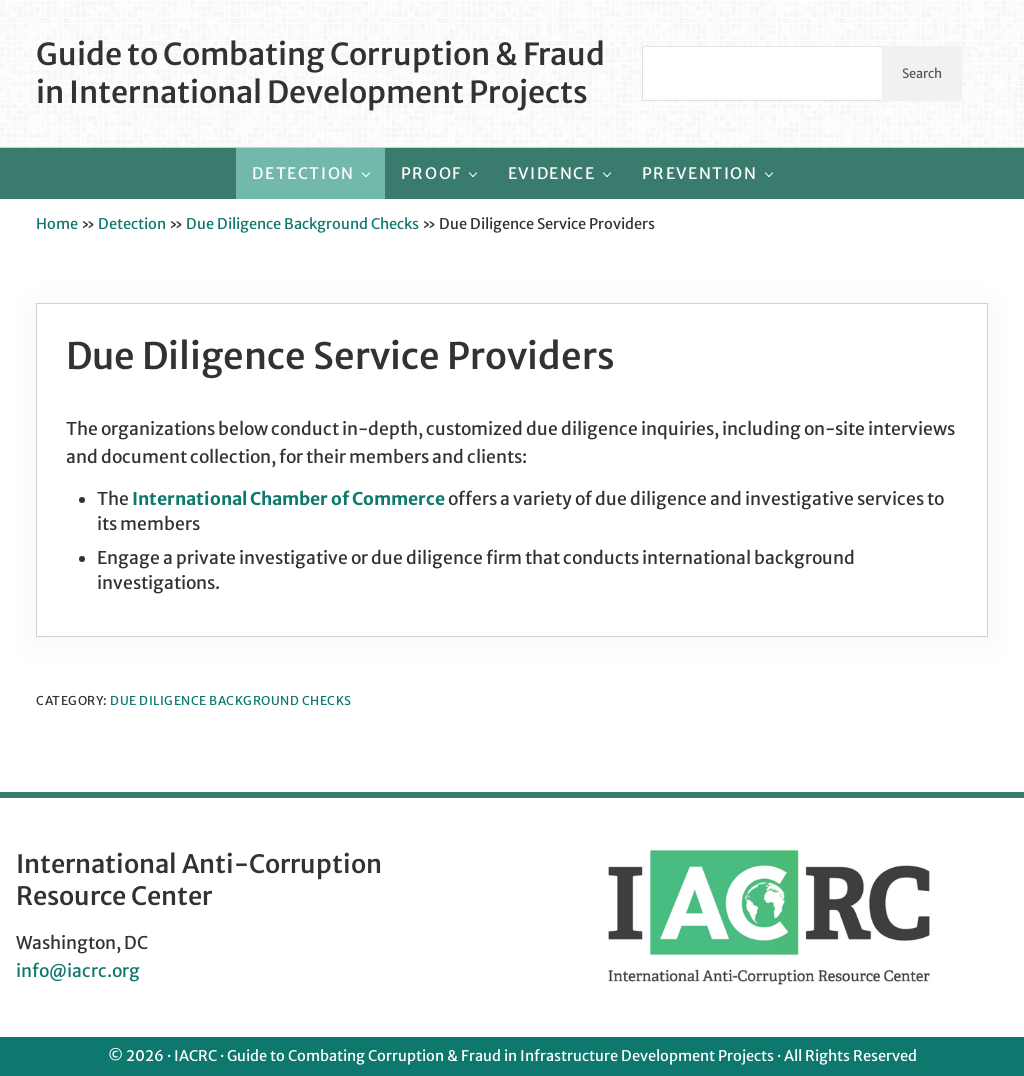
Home (57, 224)
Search (922, 73)
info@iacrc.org (78, 971)
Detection (132, 224)
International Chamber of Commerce (288, 499)
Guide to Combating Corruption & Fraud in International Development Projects (320, 73)
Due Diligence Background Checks (302, 224)
